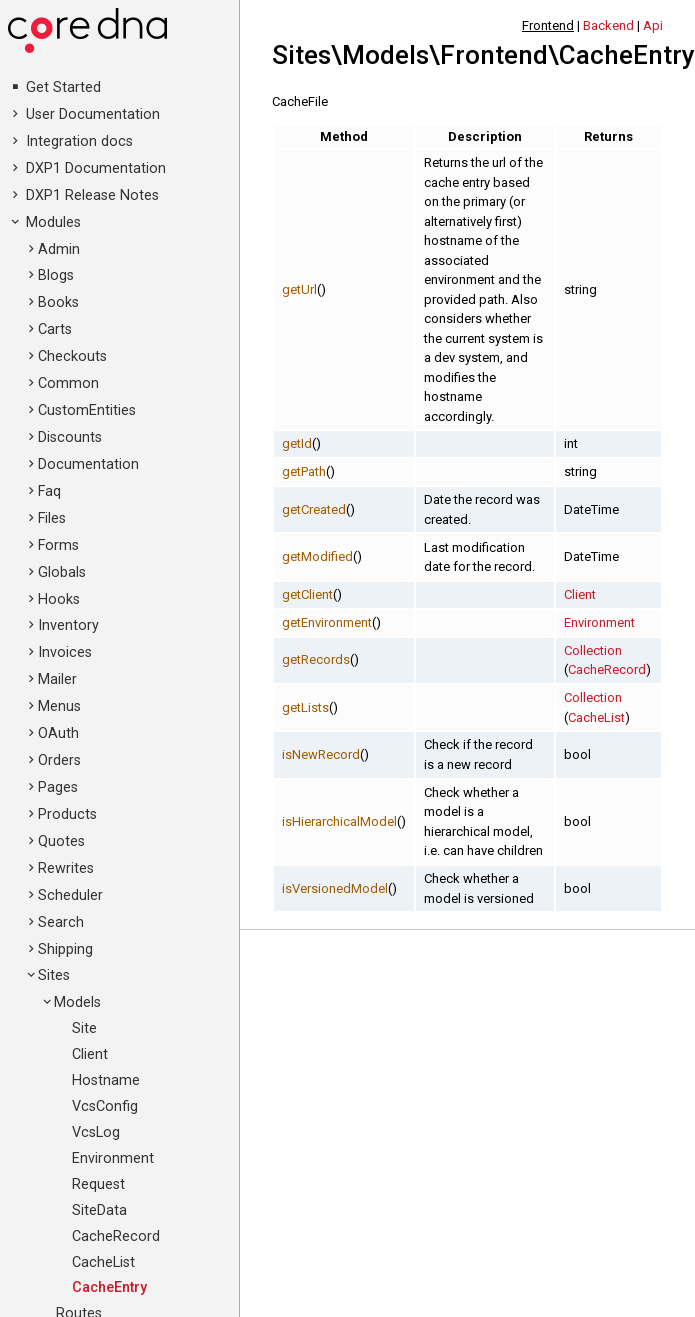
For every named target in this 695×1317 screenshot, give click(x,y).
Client (90, 1054)
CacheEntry (109, 1287)
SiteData (99, 1210)
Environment (113, 1158)
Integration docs (79, 141)
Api (653, 25)
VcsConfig (105, 1106)
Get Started (63, 87)
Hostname (106, 1080)
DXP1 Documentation (96, 168)
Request (98, 1184)
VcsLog (96, 1132)
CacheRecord (116, 1236)
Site (84, 1028)
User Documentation (93, 114)
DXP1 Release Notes (92, 195)
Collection (593, 650)
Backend (608, 25)
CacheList (103, 1262)
